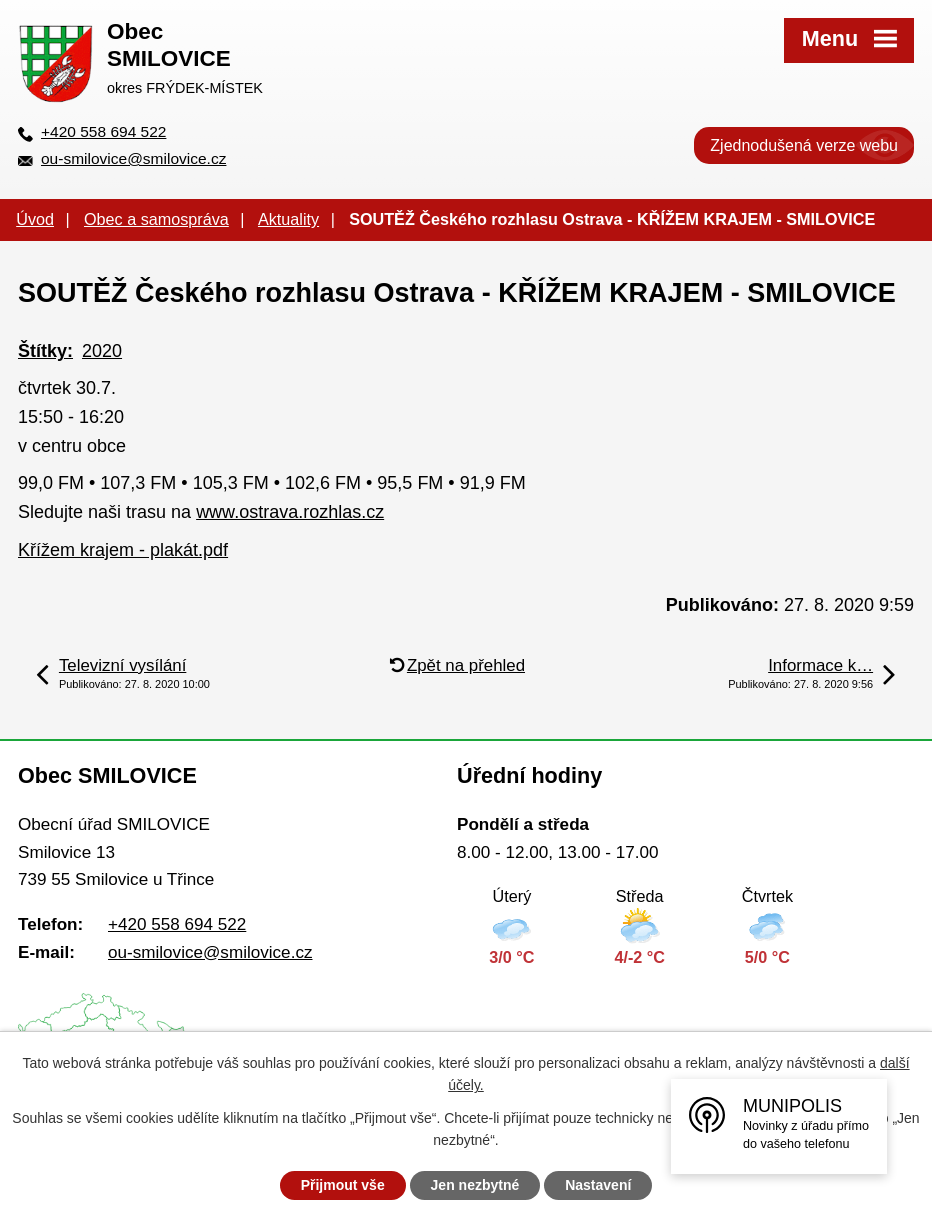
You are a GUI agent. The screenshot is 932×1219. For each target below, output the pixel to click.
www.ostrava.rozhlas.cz (290, 512)
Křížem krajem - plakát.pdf (123, 550)
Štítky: (45, 351)
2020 (102, 351)
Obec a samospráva (156, 219)
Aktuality (288, 219)
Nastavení (598, 1185)
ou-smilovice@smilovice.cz (133, 158)
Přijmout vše (343, 1185)
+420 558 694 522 (103, 131)
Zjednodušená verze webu (804, 145)
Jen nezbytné (475, 1185)
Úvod (35, 219)
